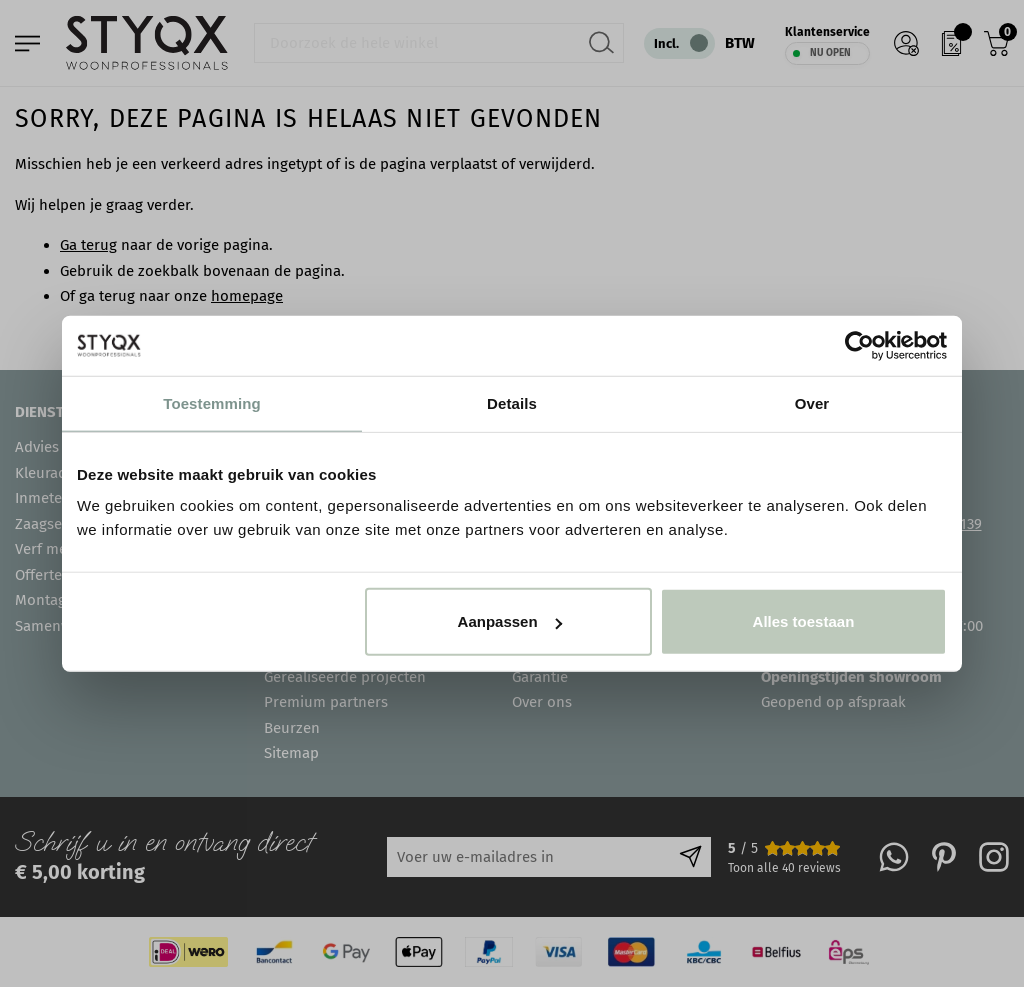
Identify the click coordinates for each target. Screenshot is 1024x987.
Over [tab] (812, 402)
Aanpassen (510, 621)
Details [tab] (512, 402)
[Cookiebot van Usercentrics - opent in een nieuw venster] (859, 345)
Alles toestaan (804, 621)
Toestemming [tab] (212, 402)
